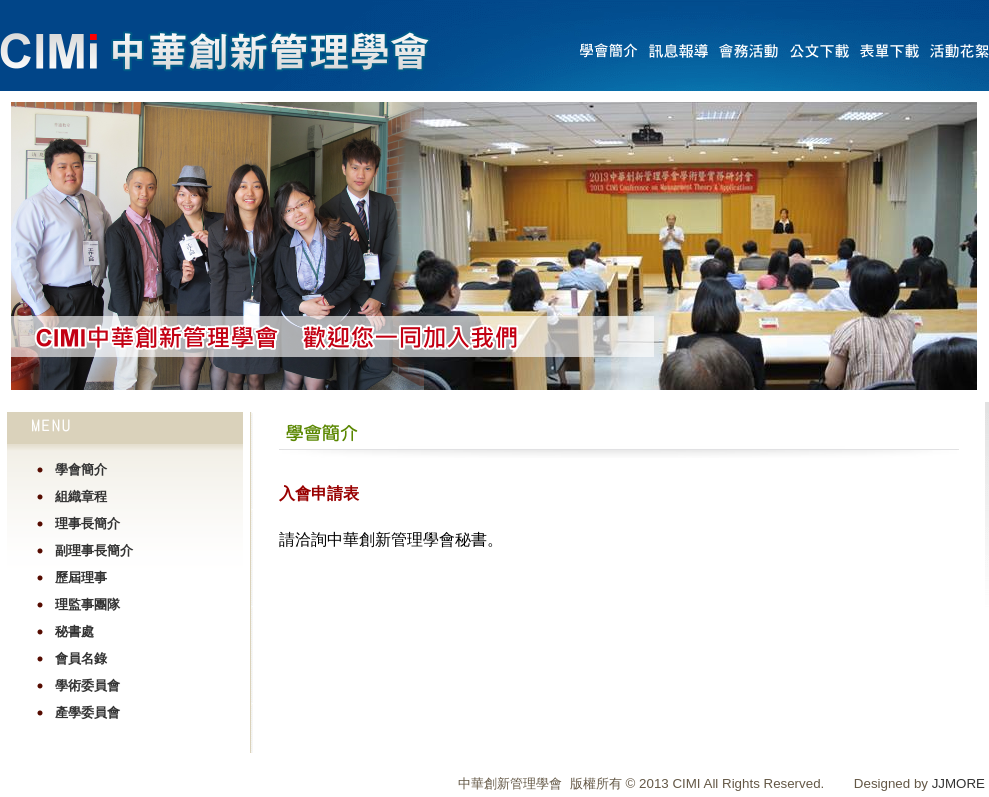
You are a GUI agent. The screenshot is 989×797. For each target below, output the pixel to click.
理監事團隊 (87, 604)
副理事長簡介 (94, 550)
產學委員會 (87, 712)
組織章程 (81, 496)
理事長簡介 (87, 523)
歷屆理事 (81, 577)
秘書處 (74, 631)
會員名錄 (81, 658)
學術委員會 (87, 685)
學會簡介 (81, 469)
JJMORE (958, 783)
